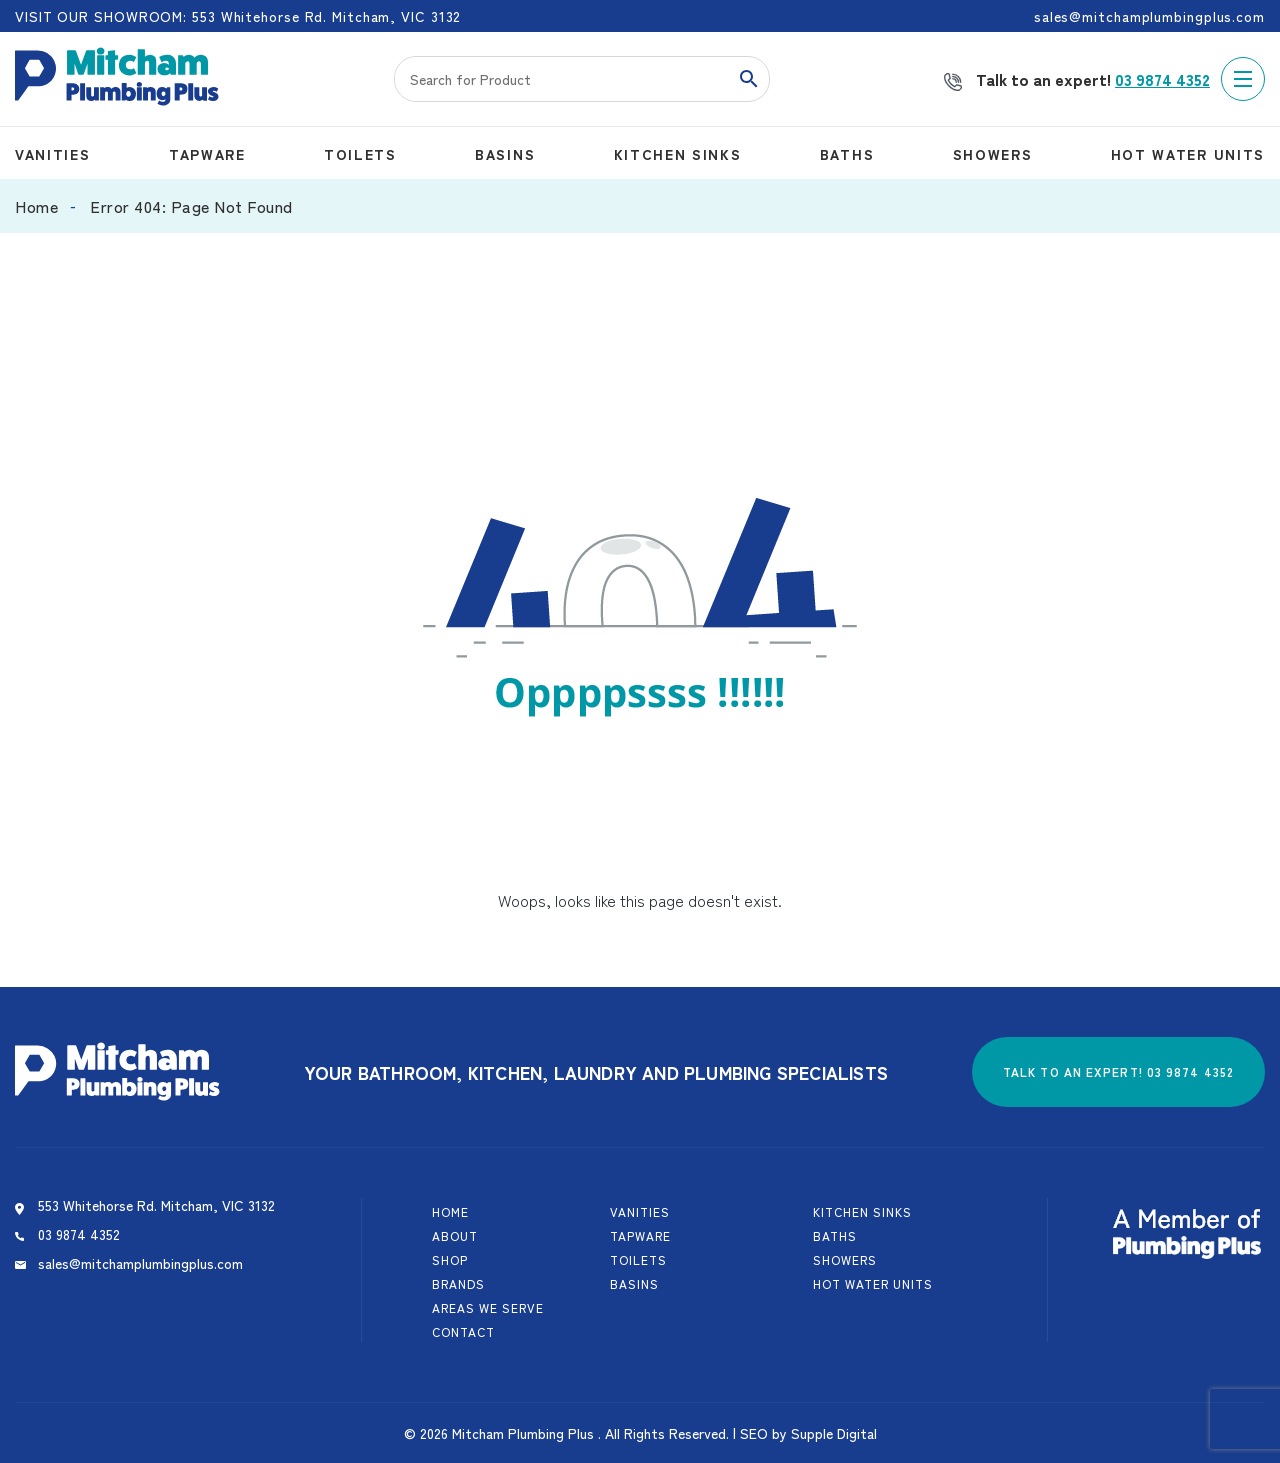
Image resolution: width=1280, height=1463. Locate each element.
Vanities (52, 154)
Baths (847, 154)
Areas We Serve (488, 1307)
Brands (458, 1283)
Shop (450, 1259)
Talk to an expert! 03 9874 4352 (1118, 1071)
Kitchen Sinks (678, 154)
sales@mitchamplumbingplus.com (140, 1263)
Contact (463, 1331)
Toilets (360, 154)
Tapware (207, 154)
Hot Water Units (1188, 154)
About (455, 1235)
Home (36, 206)
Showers (993, 154)
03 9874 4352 (1162, 79)
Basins (505, 154)
